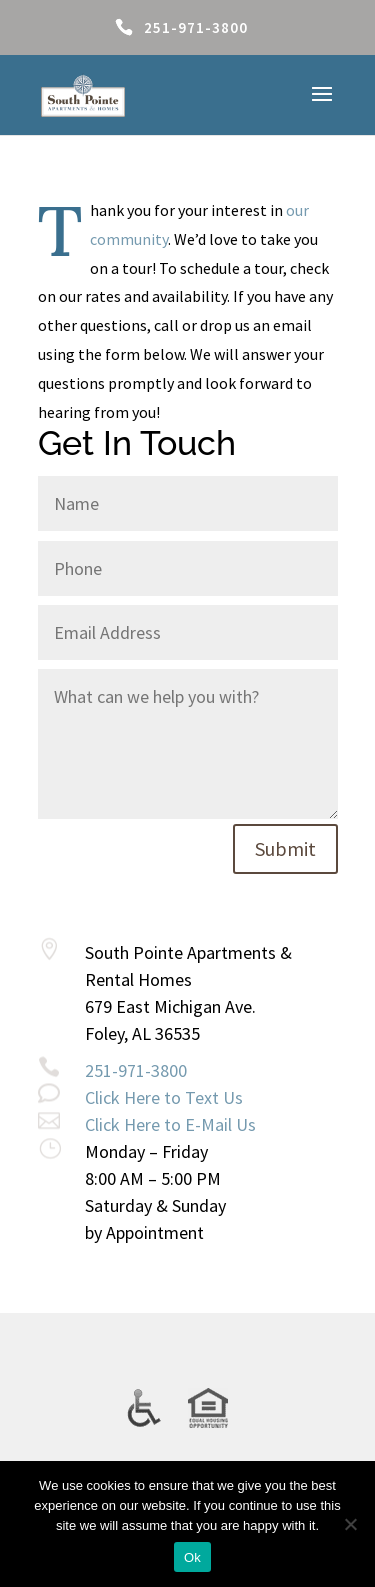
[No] (350, 1524)
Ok (192, 1557)
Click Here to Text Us (164, 1097)
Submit (285, 848)
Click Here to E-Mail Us (170, 1124)
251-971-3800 (196, 27)
